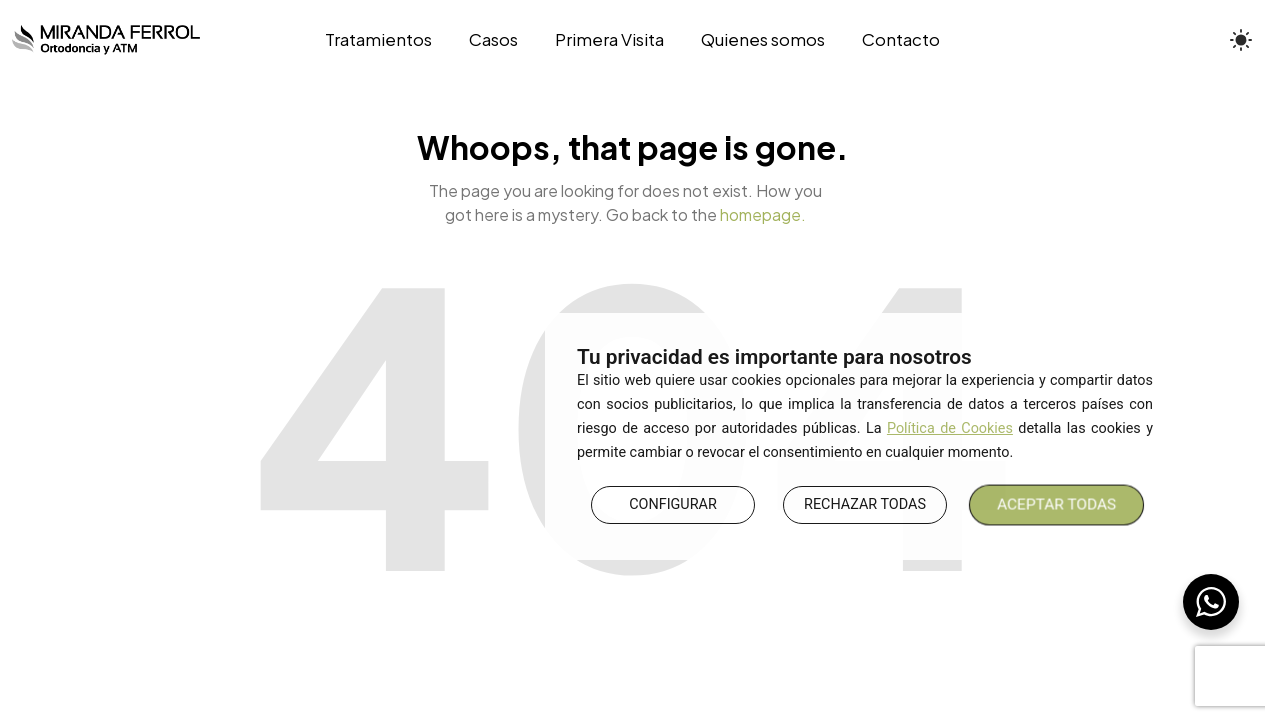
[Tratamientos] (388, 40)
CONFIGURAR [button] (673, 504)
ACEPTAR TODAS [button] (1057, 504)
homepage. (763, 214)
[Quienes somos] (763, 40)
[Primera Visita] (609, 40)
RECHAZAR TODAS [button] (865, 504)
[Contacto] (892, 40)
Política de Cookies (950, 428)
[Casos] (493, 40)
